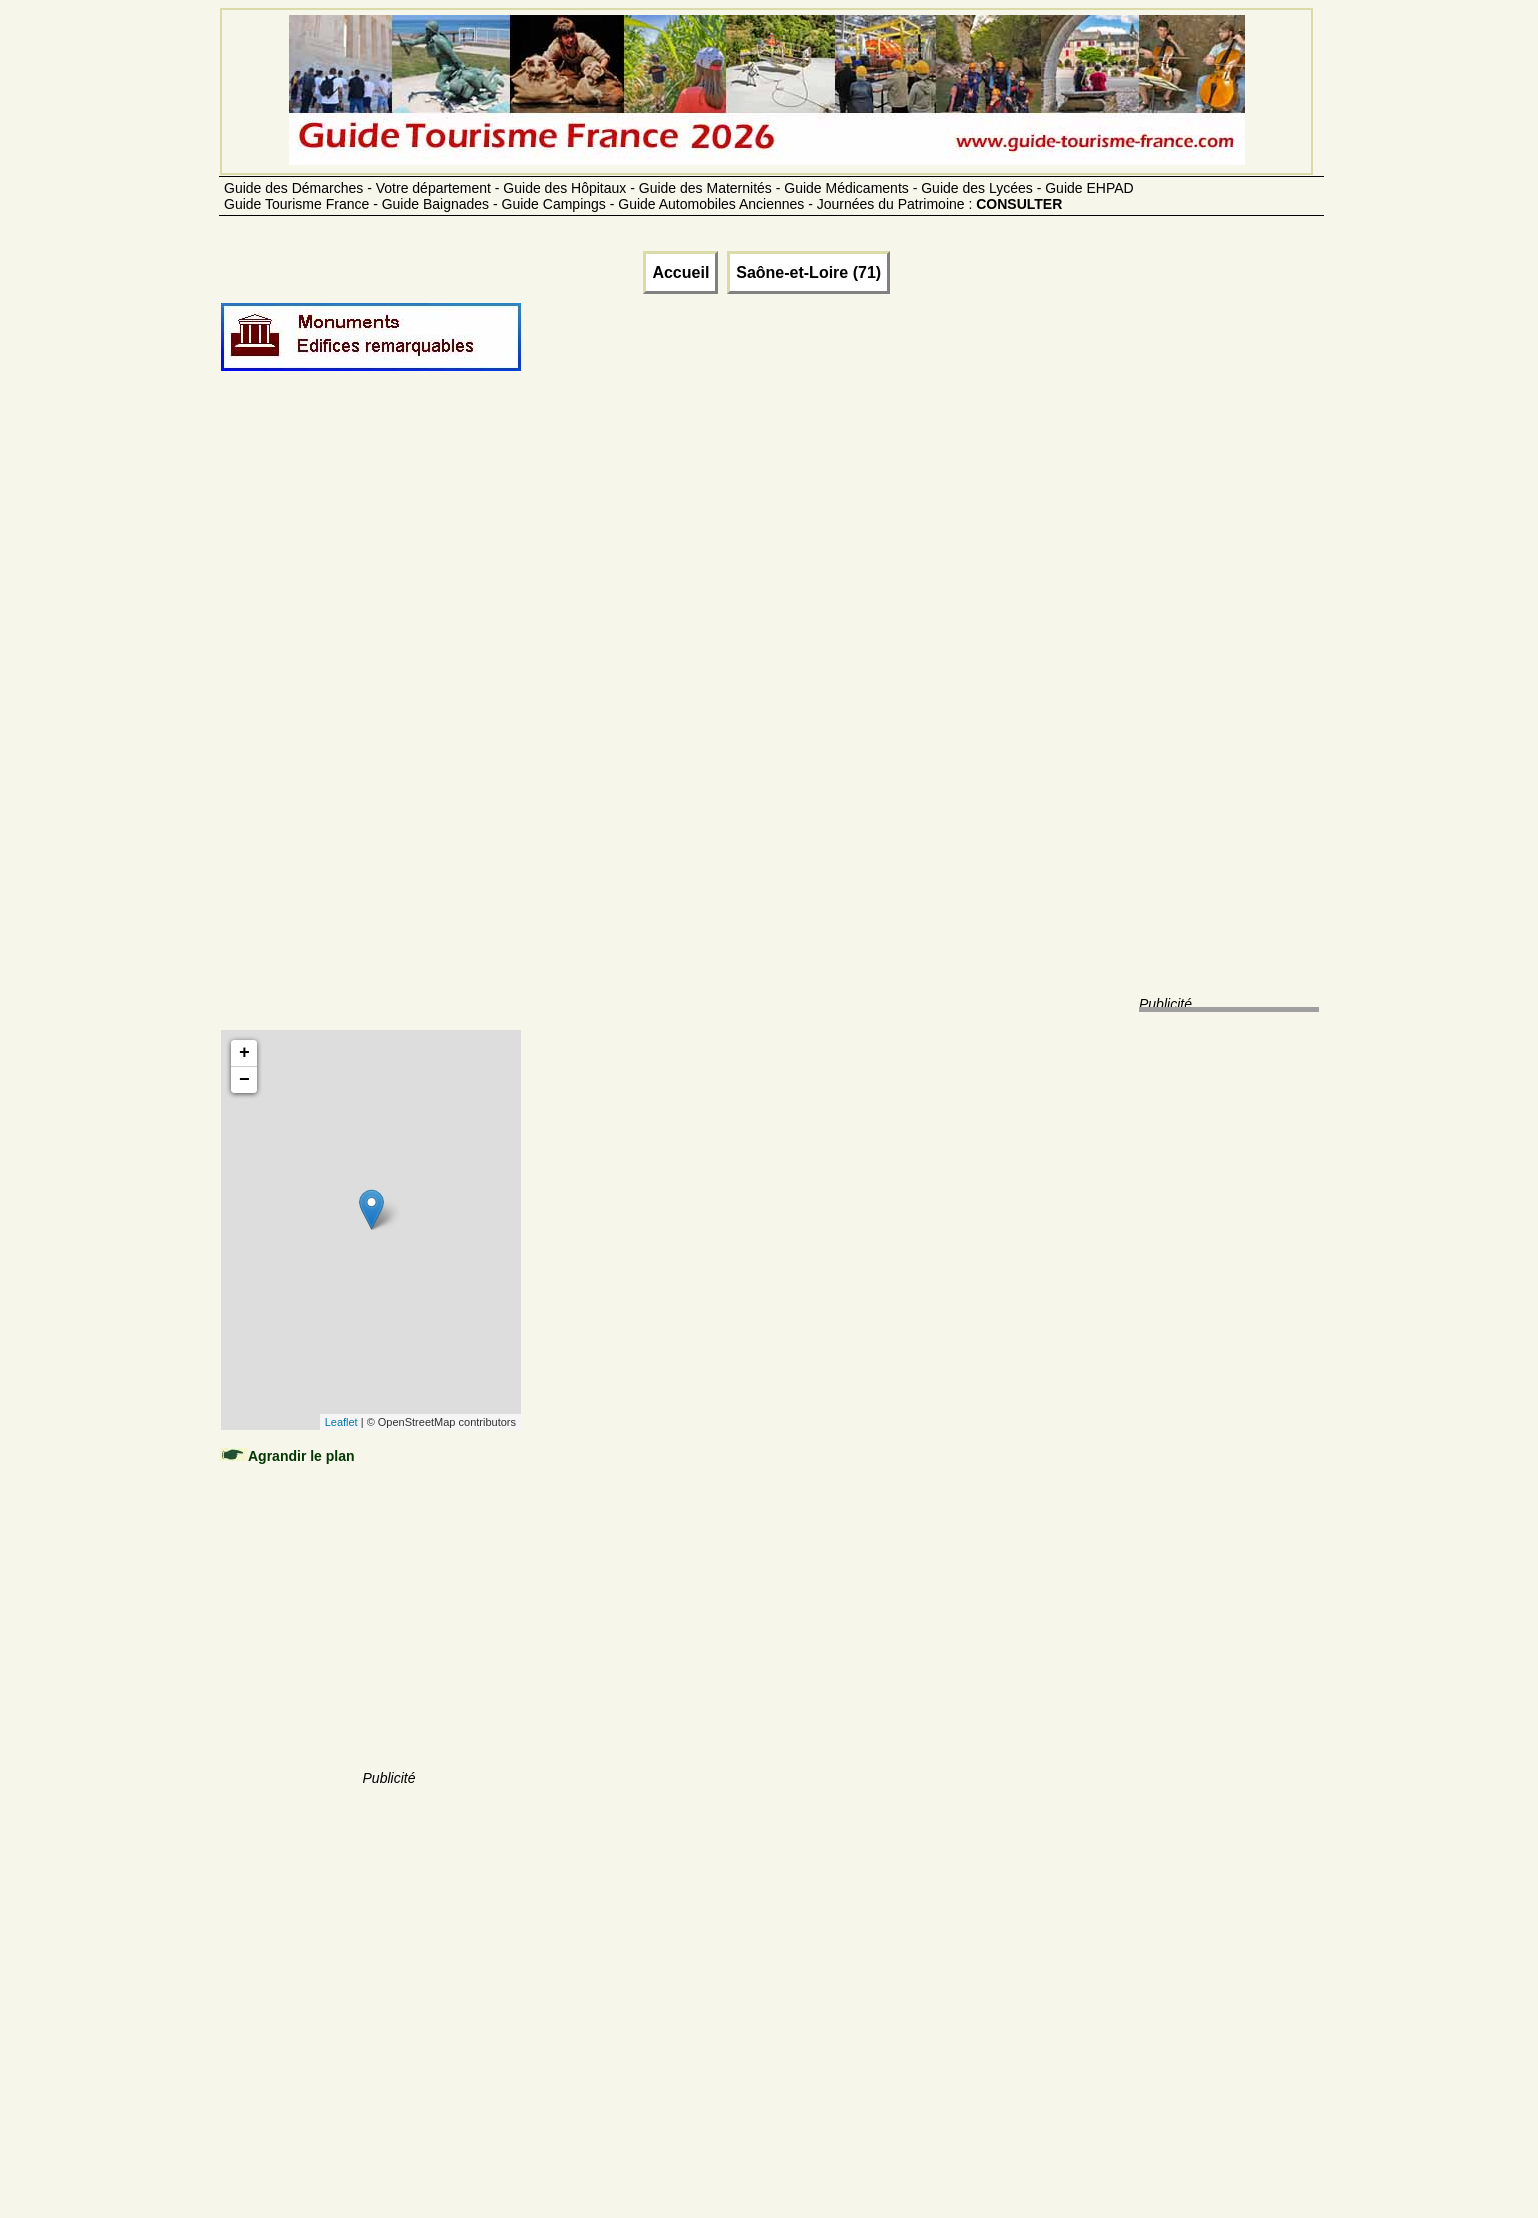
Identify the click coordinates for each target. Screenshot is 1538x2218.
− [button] (244, 1080)
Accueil (680, 272)
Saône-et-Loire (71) (808, 272)
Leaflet (341, 1422)
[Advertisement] (389, 722)
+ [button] (244, 1053)
